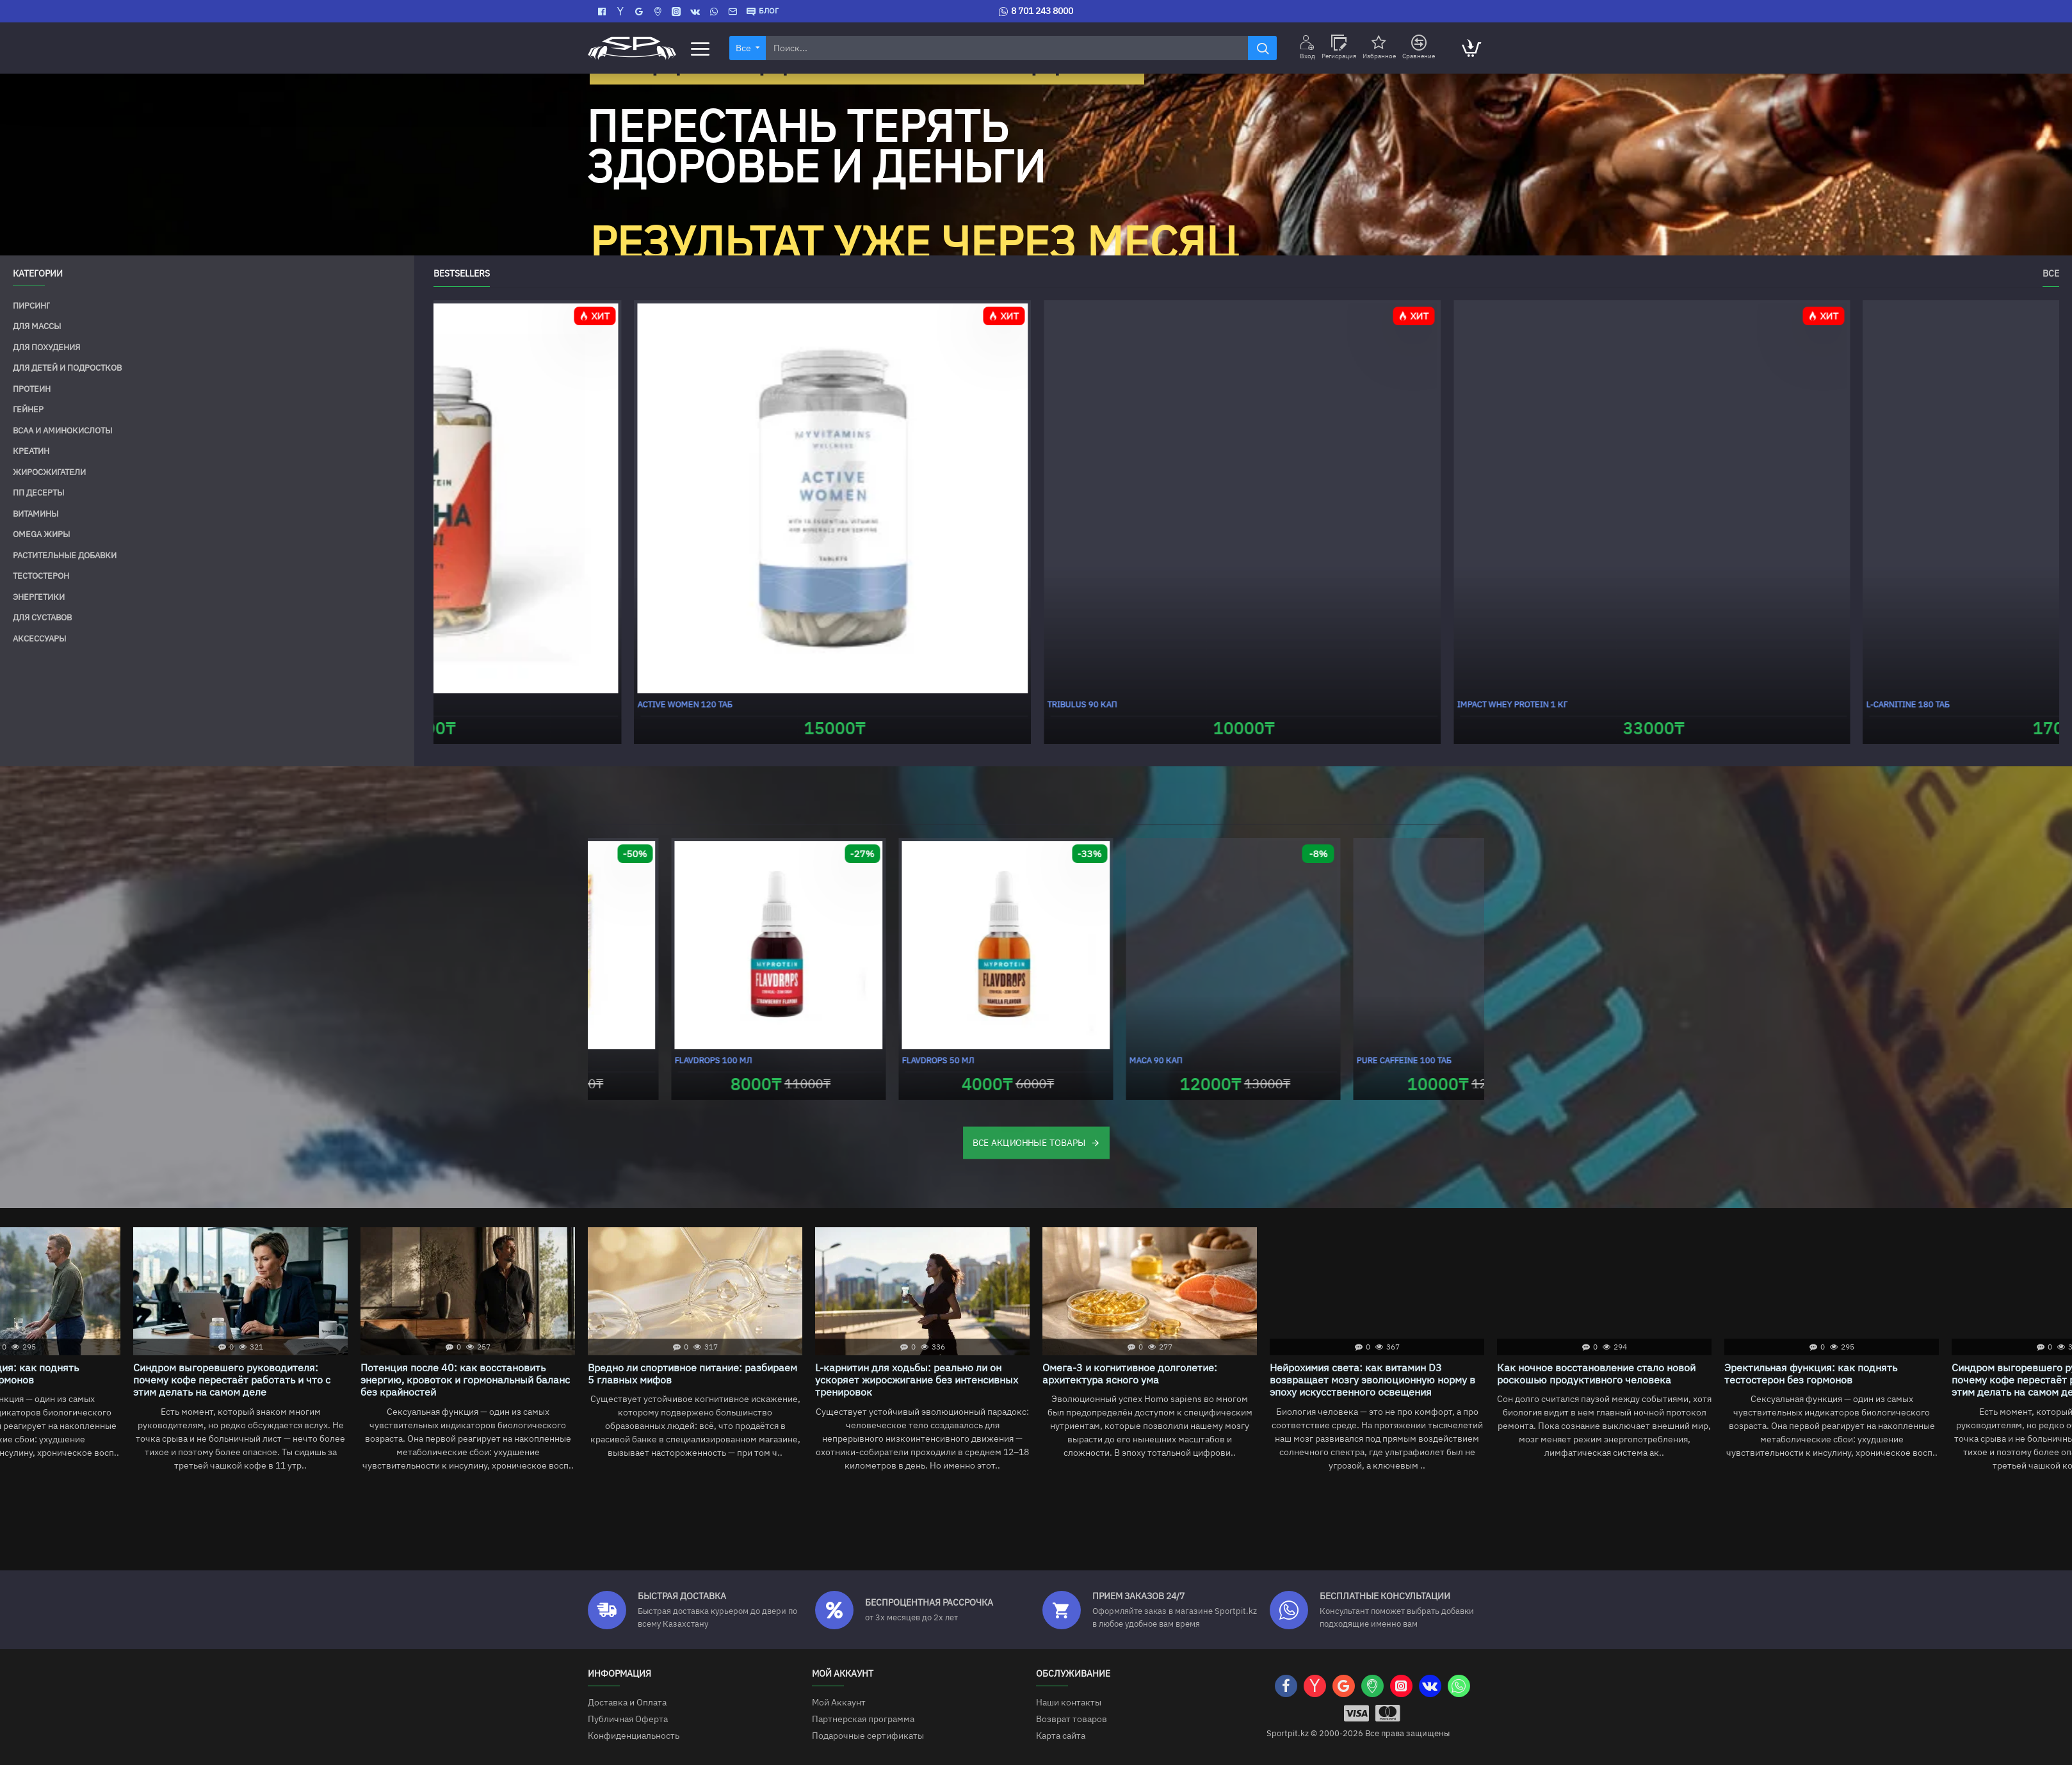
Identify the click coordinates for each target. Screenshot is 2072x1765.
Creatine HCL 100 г (1295, 705)
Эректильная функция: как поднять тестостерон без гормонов (901, 1374)
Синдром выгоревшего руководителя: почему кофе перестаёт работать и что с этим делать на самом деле (1141, 1380)
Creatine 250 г (467, 705)
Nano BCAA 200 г (852, 1061)
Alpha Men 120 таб (1704, 705)
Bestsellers (461, 273)
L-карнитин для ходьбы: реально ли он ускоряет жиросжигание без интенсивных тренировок (1825, 1380)
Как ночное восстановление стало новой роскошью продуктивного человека (687, 1374)
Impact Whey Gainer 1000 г (648, 1061)
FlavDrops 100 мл (1311, 1061)
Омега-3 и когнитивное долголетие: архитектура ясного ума (220, 1374)
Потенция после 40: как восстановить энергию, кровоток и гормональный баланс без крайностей (1374, 1380)
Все (2051, 273)
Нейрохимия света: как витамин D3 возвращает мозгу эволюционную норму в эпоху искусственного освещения (463, 1380)
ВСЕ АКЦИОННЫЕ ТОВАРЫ (1029, 1142)
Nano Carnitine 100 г (1091, 1061)
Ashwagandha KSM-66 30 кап (909, 705)
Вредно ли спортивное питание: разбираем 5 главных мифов (1601, 1374)
